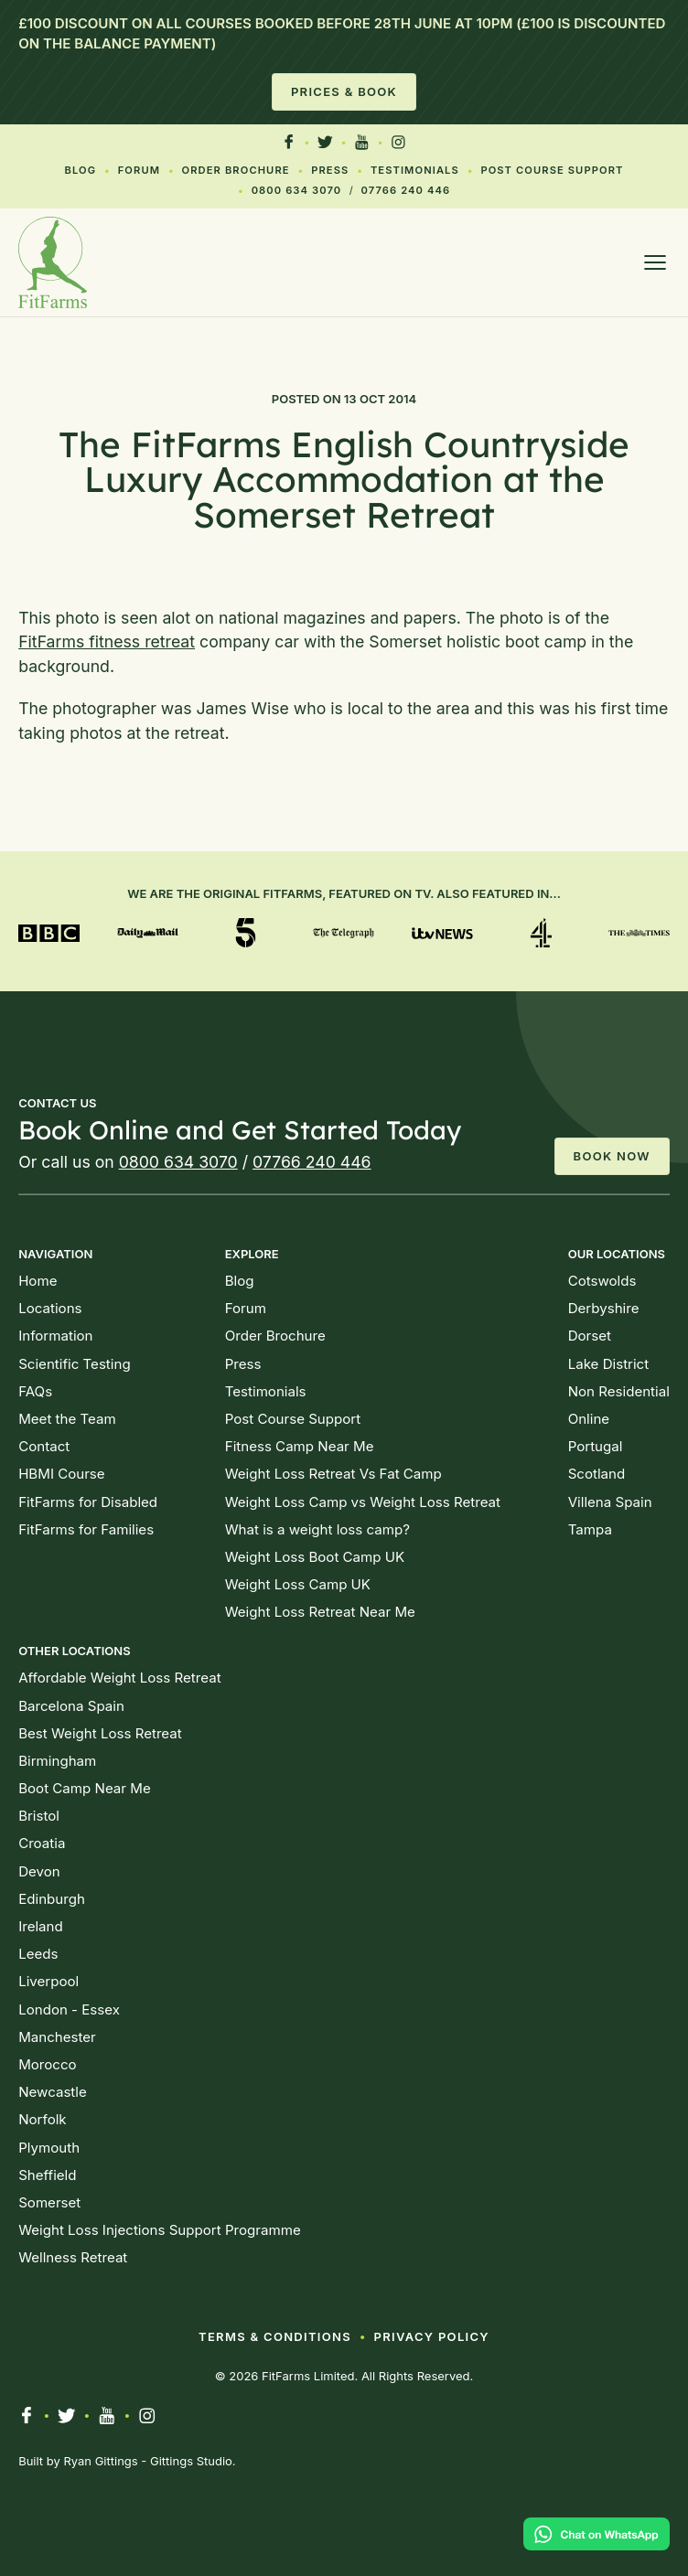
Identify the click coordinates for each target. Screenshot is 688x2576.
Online (589, 1418)
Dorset (589, 1335)
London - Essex (69, 2009)
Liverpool (48, 1981)
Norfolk (42, 2119)
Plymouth (49, 2147)
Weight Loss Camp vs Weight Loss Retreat (362, 1502)
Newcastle (52, 2091)
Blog (81, 170)
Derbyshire (604, 1308)
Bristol (38, 1815)
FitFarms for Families (86, 1529)
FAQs (35, 1391)
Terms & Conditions (275, 2336)
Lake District (609, 1364)
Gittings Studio (191, 2460)
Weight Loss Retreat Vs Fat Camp (333, 1473)
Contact (44, 1446)
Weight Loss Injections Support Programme (159, 2230)
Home (37, 1280)
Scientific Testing (74, 1364)
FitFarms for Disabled (87, 1502)
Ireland (40, 1926)
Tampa (590, 1529)
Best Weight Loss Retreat (100, 1733)
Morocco (47, 2064)
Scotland (597, 1473)
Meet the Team (67, 1418)
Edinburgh (51, 1899)
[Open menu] (655, 262)
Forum (139, 170)
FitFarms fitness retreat (106, 641)
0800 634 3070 (297, 190)
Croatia (41, 1843)
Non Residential (619, 1391)
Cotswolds (602, 1280)
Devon (39, 1871)
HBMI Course (61, 1473)
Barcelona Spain (71, 1706)
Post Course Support (551, 170)
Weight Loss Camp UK (298, 1584)
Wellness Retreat (72, 2257)
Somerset (49, 2202)
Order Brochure (236, 170)
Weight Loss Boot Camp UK (314, 1557)
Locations (49, 1308)
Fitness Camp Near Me (299, 1446)
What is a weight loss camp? (317, 1529)
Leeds (38, 1953)
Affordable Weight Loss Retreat (119, 1677)
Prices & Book (344, 91)
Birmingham (57, 1760)
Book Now (612, 1156)
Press (330, 170)
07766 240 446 (406, 190)
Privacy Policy (431, 2336)
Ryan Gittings (100, 2460)
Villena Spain (610, 1502)
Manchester (57, 2037)
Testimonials (415, 170)
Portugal (595, 1446)
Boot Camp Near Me (84, 1788)
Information (55, 1335)
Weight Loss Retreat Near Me (320, 1611)
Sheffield (47, 2175)
